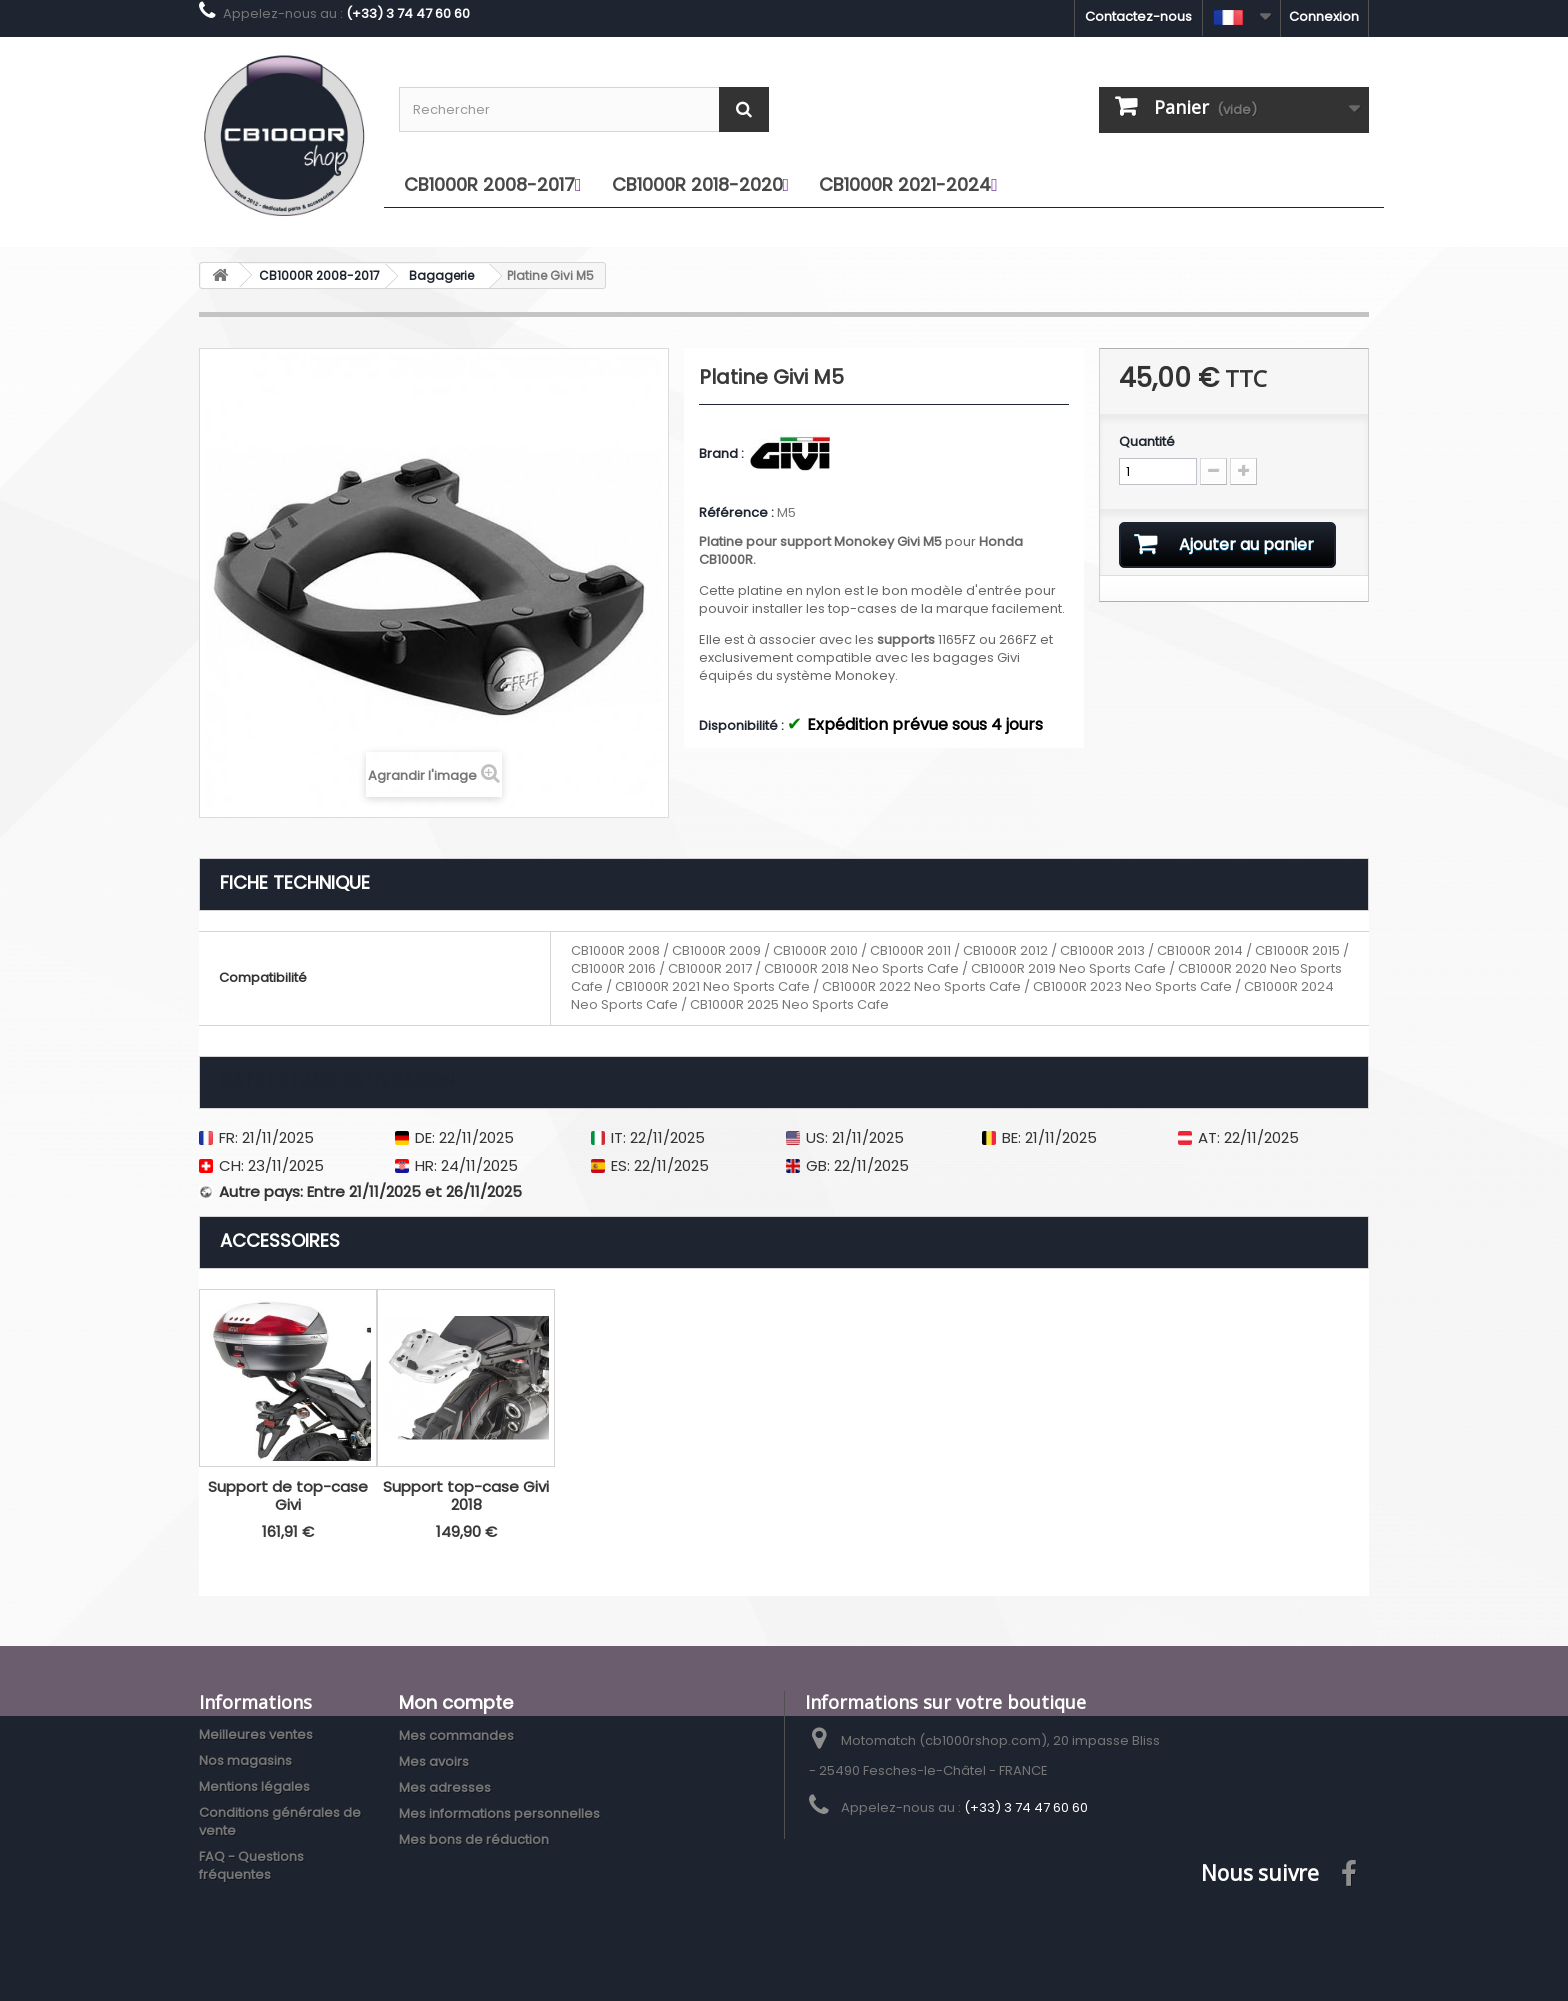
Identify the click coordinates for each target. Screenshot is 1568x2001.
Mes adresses (445, 1787)
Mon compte (456, 1702)
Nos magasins (245, 1760)
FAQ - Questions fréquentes (251, 1865)
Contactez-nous (1138, 16)
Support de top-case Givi (288, 1496)
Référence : (736, 513)
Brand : (723, 454)
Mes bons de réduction (474, 1839)
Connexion (1324, 16)
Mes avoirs (434, 1761)
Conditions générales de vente (280, 1821)
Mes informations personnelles (499, 1813)
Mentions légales (254, 1786)
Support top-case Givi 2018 (466, 1496)
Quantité (1147, 442)
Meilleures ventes (256, 1734)
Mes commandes (456, 1735)
